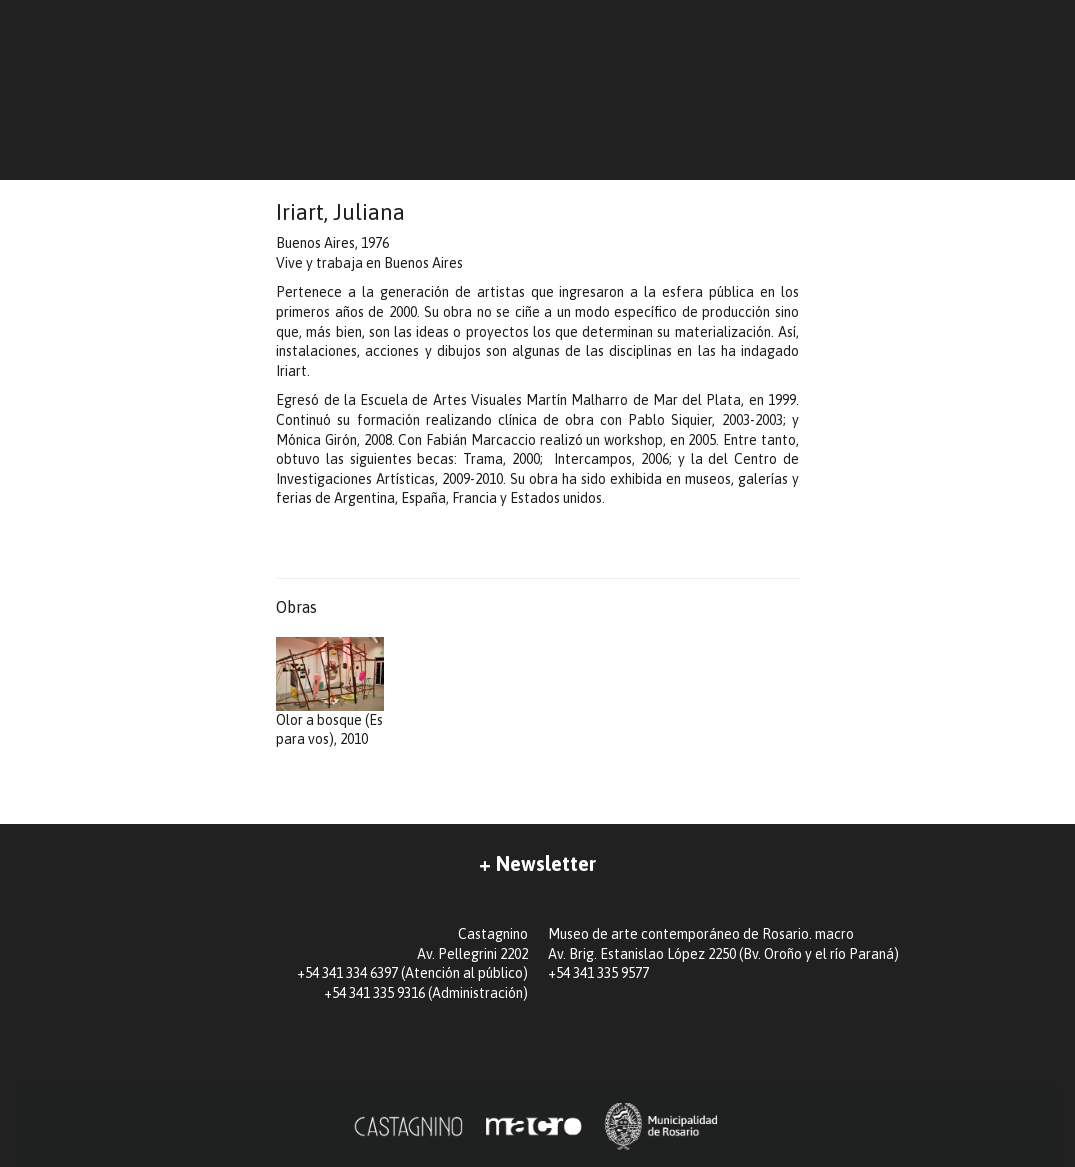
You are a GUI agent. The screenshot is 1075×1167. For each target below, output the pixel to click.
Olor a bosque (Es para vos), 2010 (330, 692)
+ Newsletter (537, 863)
